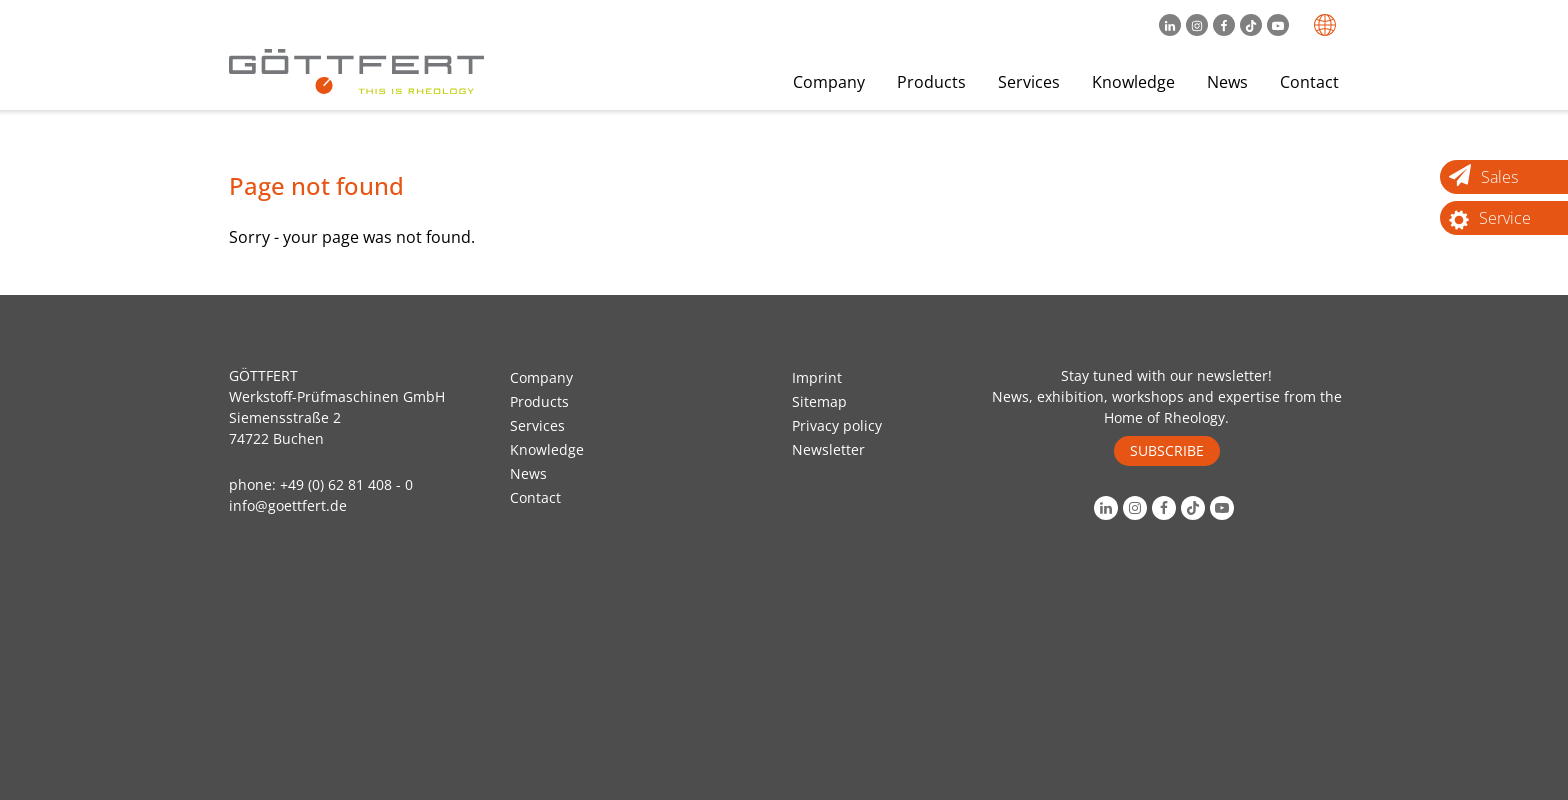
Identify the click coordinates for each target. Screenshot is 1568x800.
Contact (1309, 82)
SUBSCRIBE (1167, 450)
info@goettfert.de (288, 505)
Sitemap (819, 401)
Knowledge (1133, 82)
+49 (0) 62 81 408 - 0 (346, 484)
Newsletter (828, 449)
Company (829, 82)
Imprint (817, 377)
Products (931, 82)
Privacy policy (837, 425)
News (1227, 82)
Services (1029, 82)
